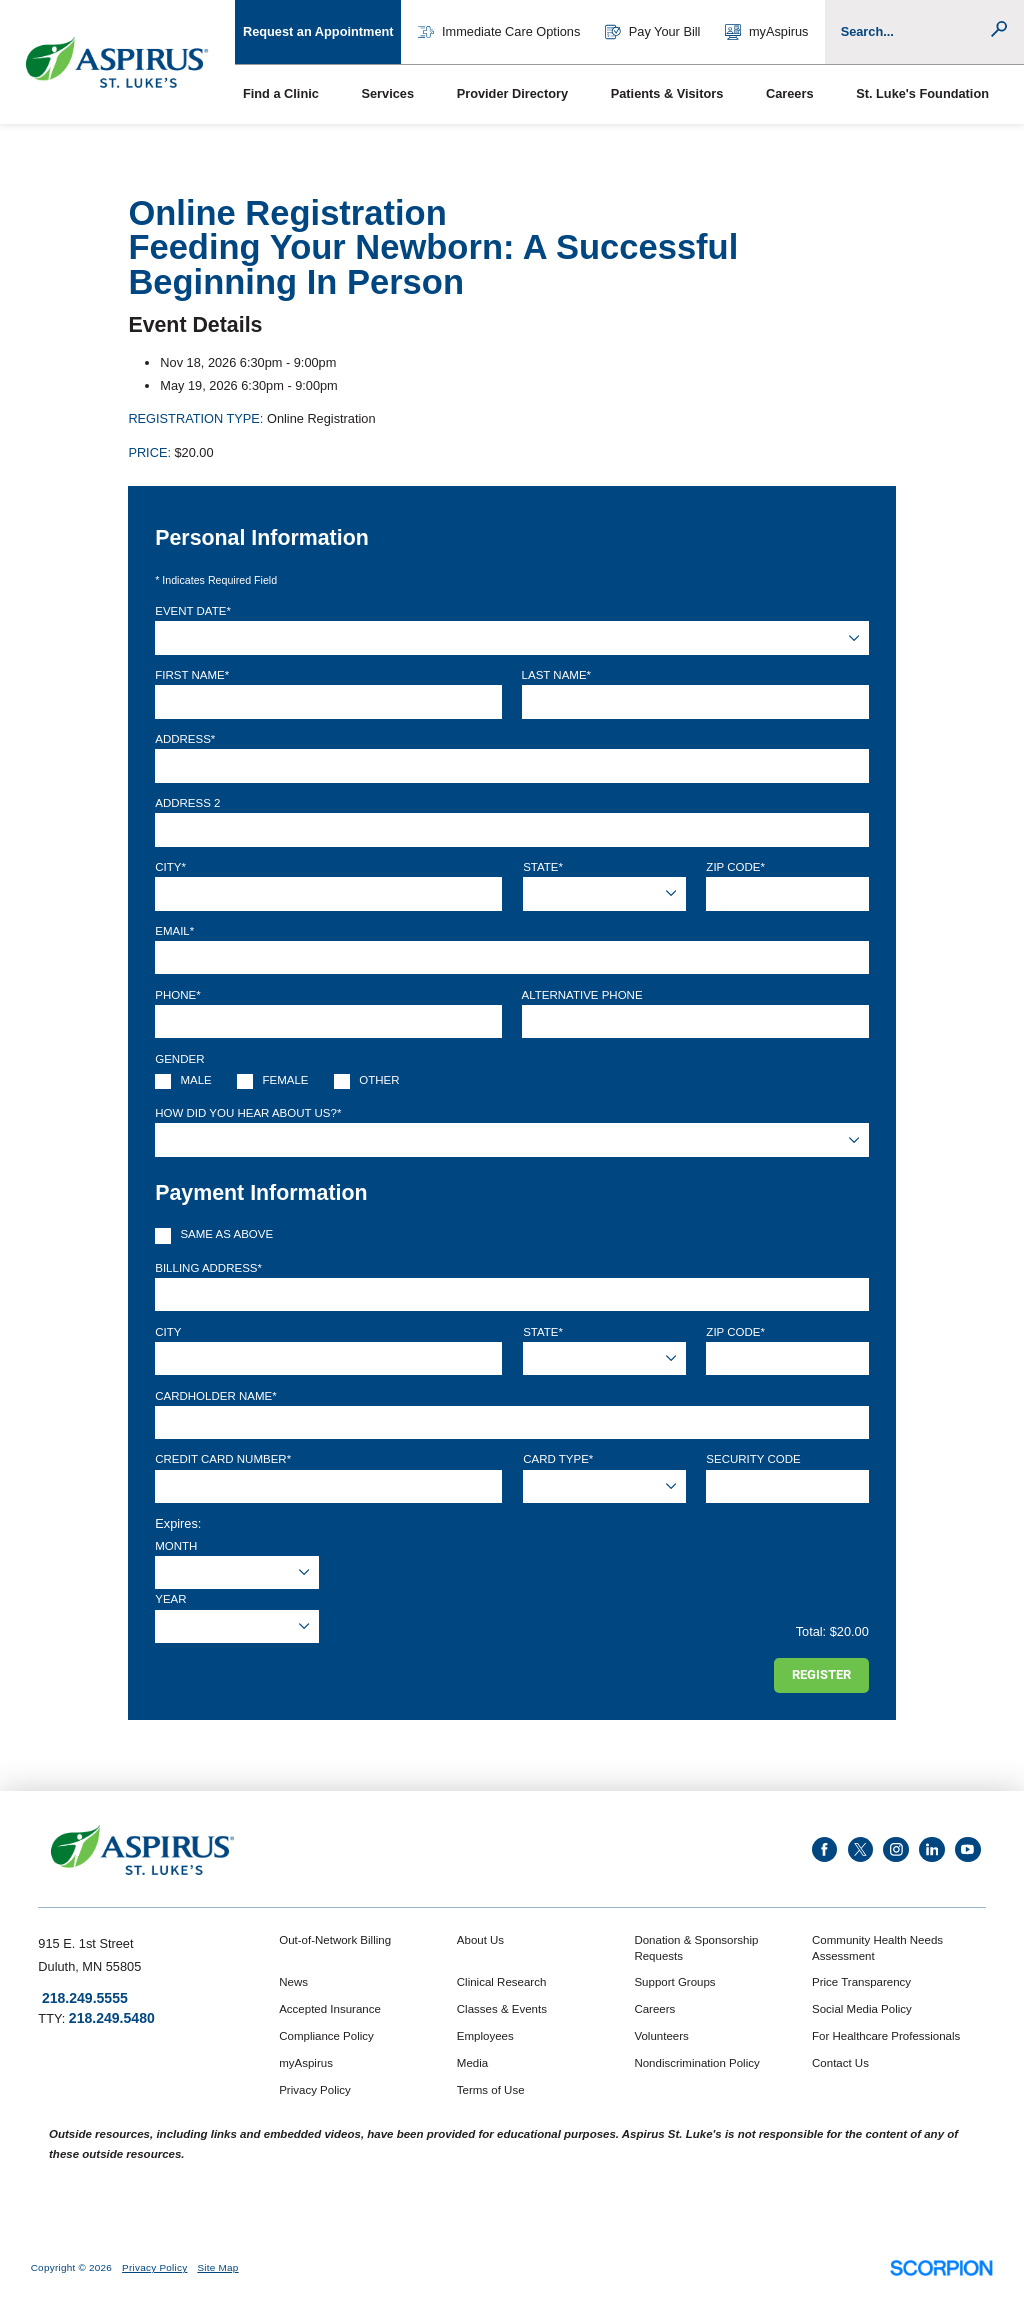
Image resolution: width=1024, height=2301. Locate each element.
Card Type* (558, 1459)
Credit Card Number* (223, 1459)
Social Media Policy (862, 2009)
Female (286, 1080)
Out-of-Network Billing (335, 1940)
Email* (174, 931)
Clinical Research (501, 1982)
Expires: (178, 1523)
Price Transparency (861, 1982)
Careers (790, 93)
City (168, 1332)
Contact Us (840, 2063)
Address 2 (187, 803)
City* (170, 867)
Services (387, 93)
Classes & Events (502, 2009)
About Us (480, 1940)
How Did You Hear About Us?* (248, 1113)
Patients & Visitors (667, 93)
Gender (179, 1059)
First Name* (192, 675)
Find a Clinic (281, 93)
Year (170, 1599)
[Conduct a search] (914, 32)
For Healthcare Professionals (886, 2036)
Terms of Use (491, 2090)
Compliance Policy (326, 2036)
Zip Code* (735, 867)
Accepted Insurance (330, 2009)
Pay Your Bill (653, 32)
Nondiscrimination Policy (696, 2063)
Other (379, 1080)
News (293, 1982)
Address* (185, 739)
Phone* (177, 995)
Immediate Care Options (499, 32)
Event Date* (193, 611)
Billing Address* (208, 1268)
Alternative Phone (582, 995)
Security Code (753, 1459)
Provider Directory (512, 93)
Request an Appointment (318, 31)
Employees (485, 2036)
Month (176, 1546)
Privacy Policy (315, 2090)
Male (195, 1080)
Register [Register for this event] (821, 1674)
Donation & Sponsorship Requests (696, 1947)
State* (543, 867)
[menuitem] (294, 94)
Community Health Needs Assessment (877, 1947)
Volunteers (661, 2036)
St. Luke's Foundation (922, 93)
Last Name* (556, 675)
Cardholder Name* (215, 1396)
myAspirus (767, 32)
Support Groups (674, 1982)
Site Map (217, 2267)
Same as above (226, 1234)
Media (472, 2063)
